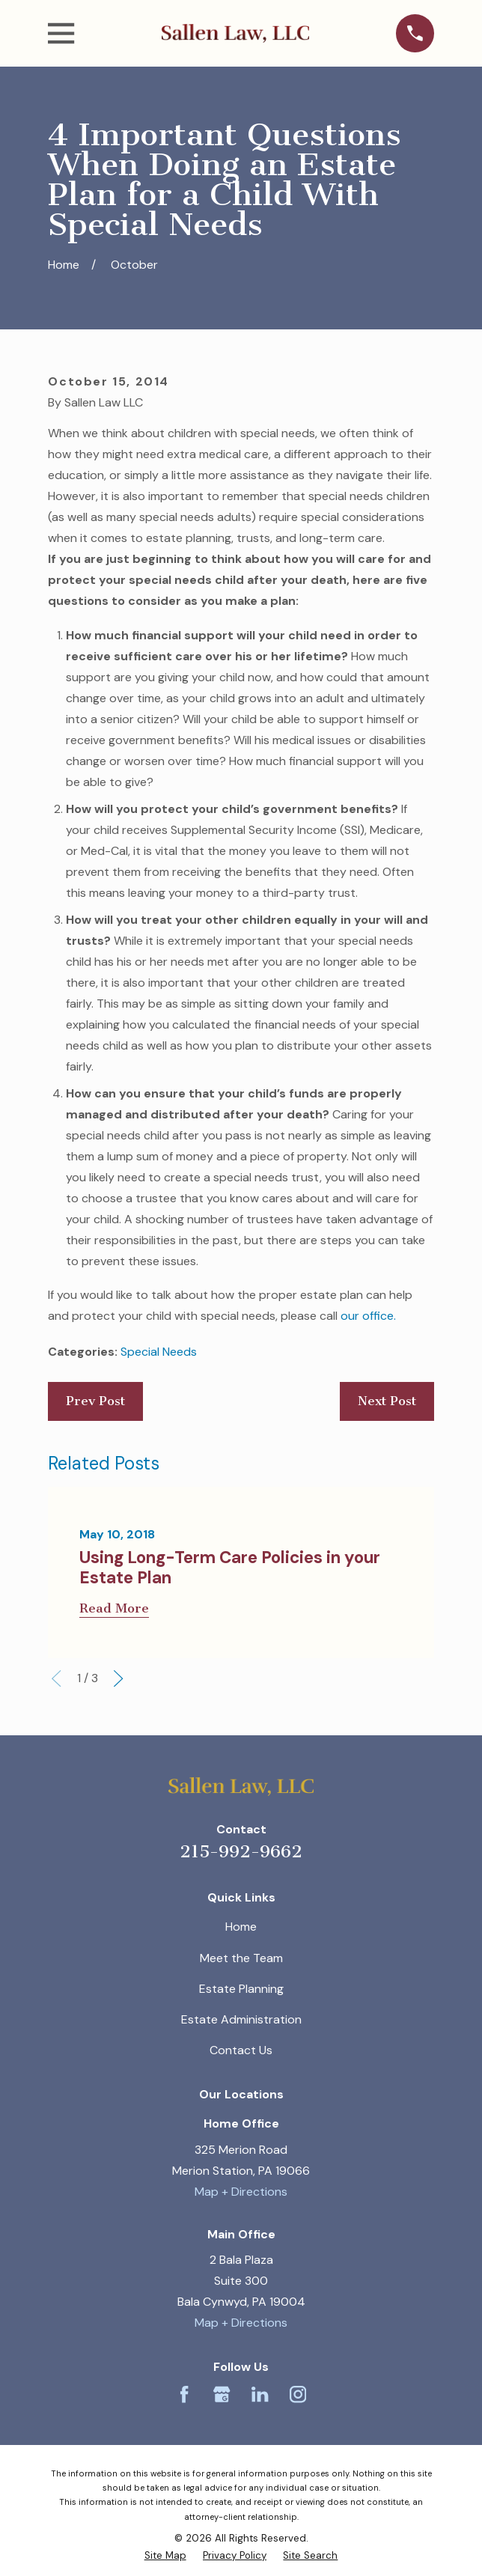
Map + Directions (241, 2191)
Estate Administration (241, 2019)
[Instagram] (298, 2394)
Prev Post (95, 1400)
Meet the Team (241, 1958)
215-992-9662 (241, 1852)
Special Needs (158, 1351)
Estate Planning (241, 1989)
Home (241, 1926)
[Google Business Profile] (221, 2394)
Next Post (387, 1400)
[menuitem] (165, 2555)
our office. (368, 1316)
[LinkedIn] (259, 2394)
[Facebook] (184, 2394)
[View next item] (118, 1678)
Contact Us (241, 2050)
